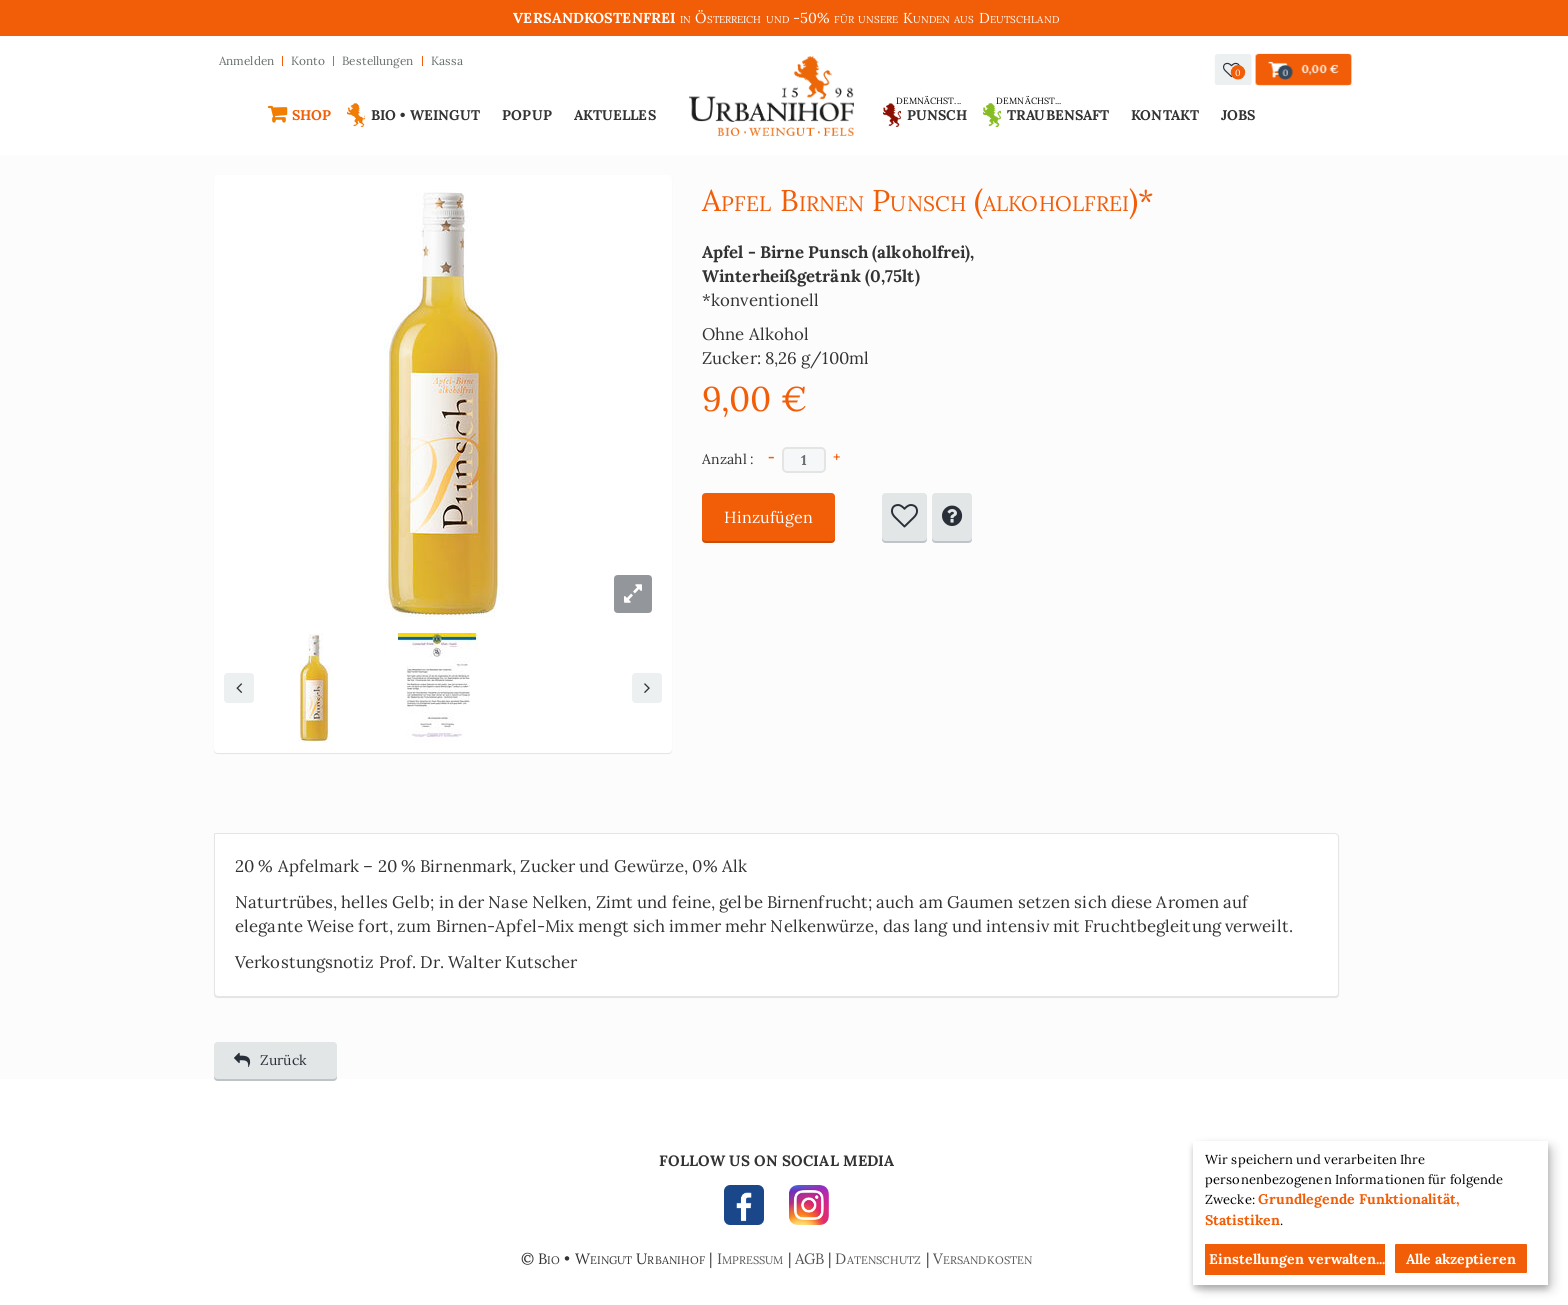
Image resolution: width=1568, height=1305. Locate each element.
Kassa (447, 60)
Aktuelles (615, 115)
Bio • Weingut (425, 115)
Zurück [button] (270, 1060)
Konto (308, 60)
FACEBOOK (749, 1210)
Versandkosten (982, 1258)
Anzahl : (728, 459)
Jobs (1238, 115)
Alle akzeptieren (1461, 1259)
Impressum (750, 1258)
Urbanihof (772, 101)
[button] (1233, 69)
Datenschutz (878, 1258)
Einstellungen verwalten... (1297, 1259)
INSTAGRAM (804, 1210)
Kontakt (1165, 115)
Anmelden (246, 60)
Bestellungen (377, 60)
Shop (311, 115)
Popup (527, 115)
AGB (809, 1258)
